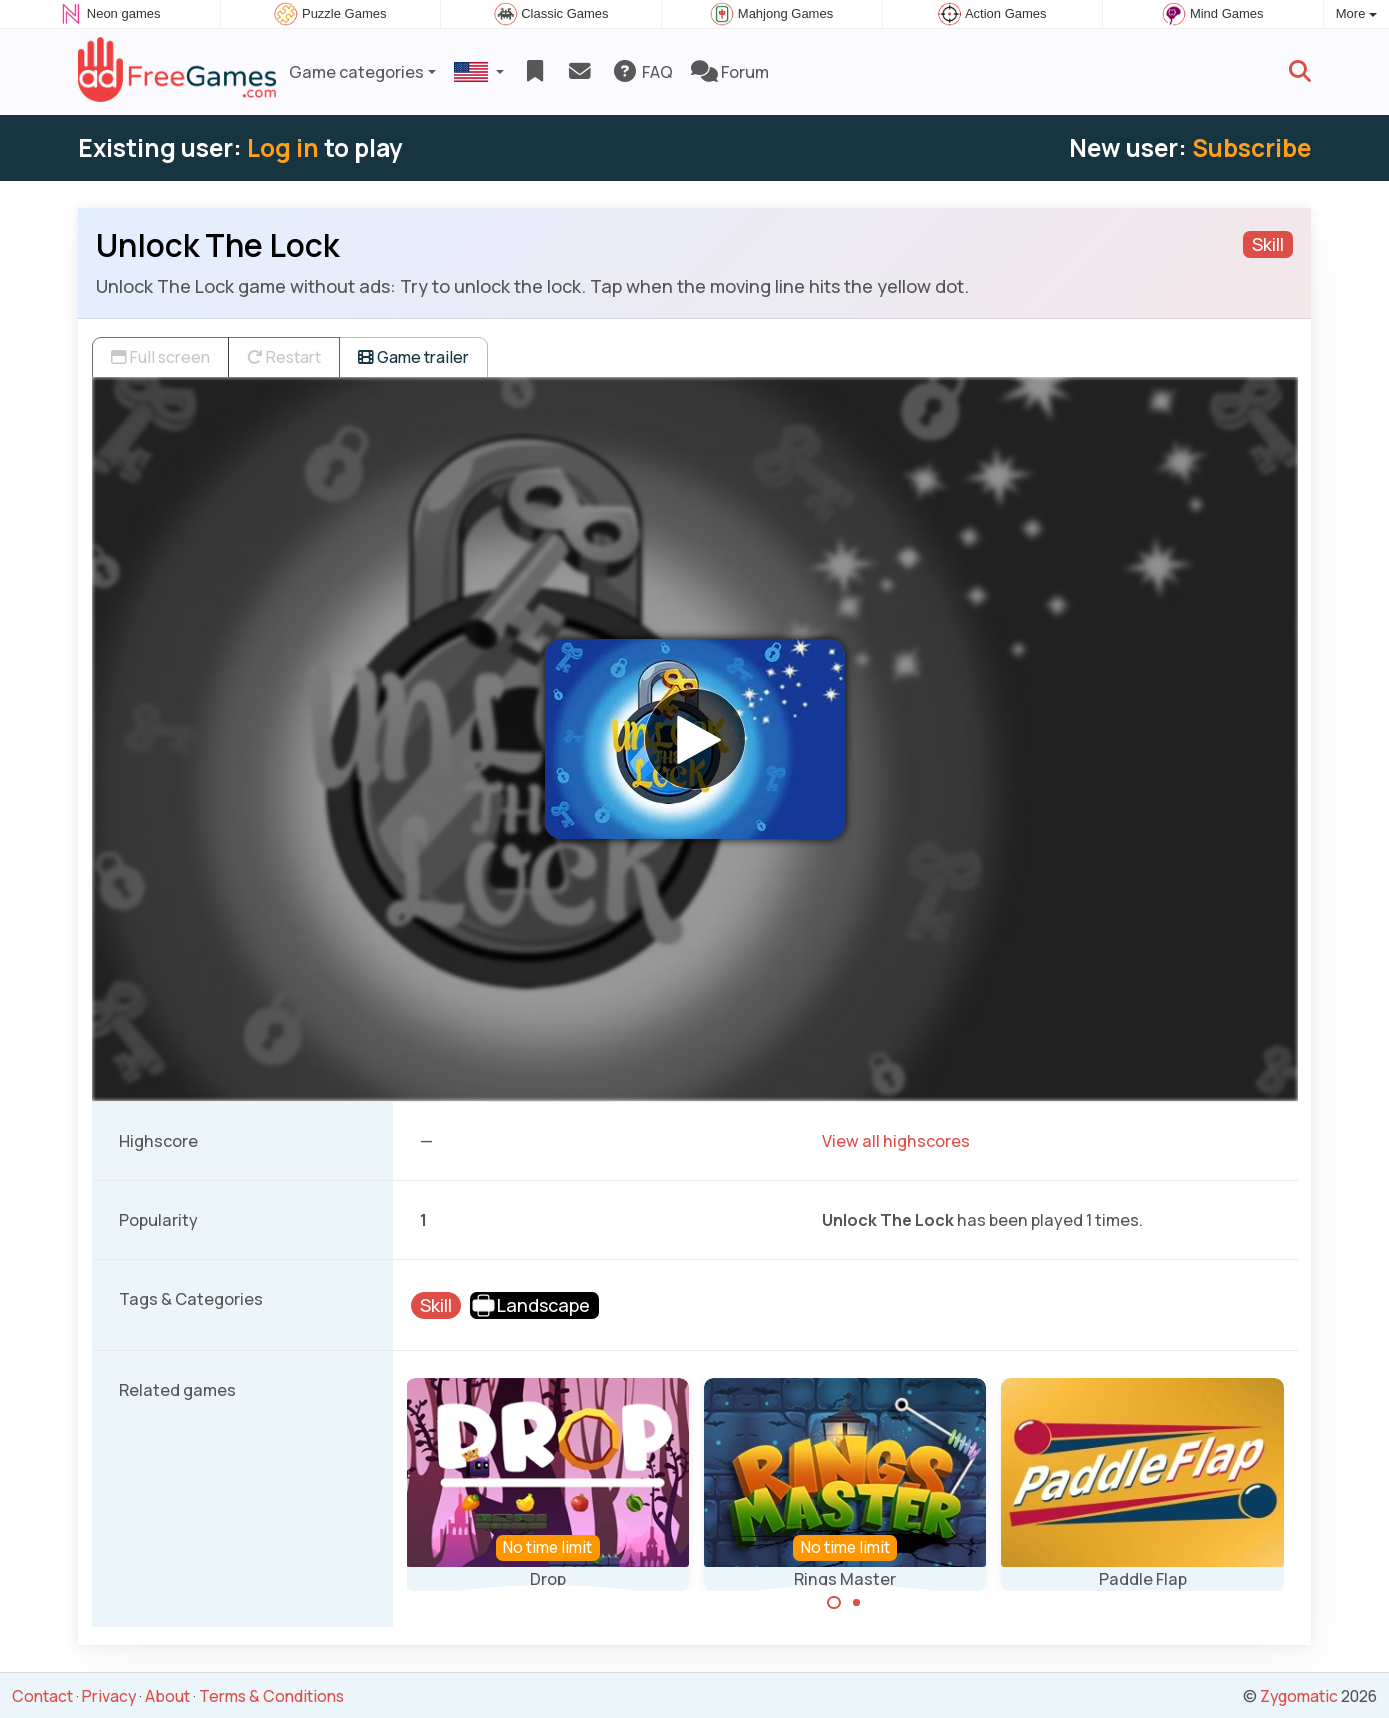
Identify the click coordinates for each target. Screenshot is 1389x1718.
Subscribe (1251, 147)
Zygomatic (1299, 1696)
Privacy (109, 1696)
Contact (42, 1696)
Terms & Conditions (271, 1696)
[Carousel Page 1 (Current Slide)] (834, 1603)
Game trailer (413, 357)
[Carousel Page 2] (857, 1603)
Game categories (356, 72)
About (167, 1696)
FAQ (642, 72)
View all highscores (896, 1141)
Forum (730, 72)
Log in (283, 147)
